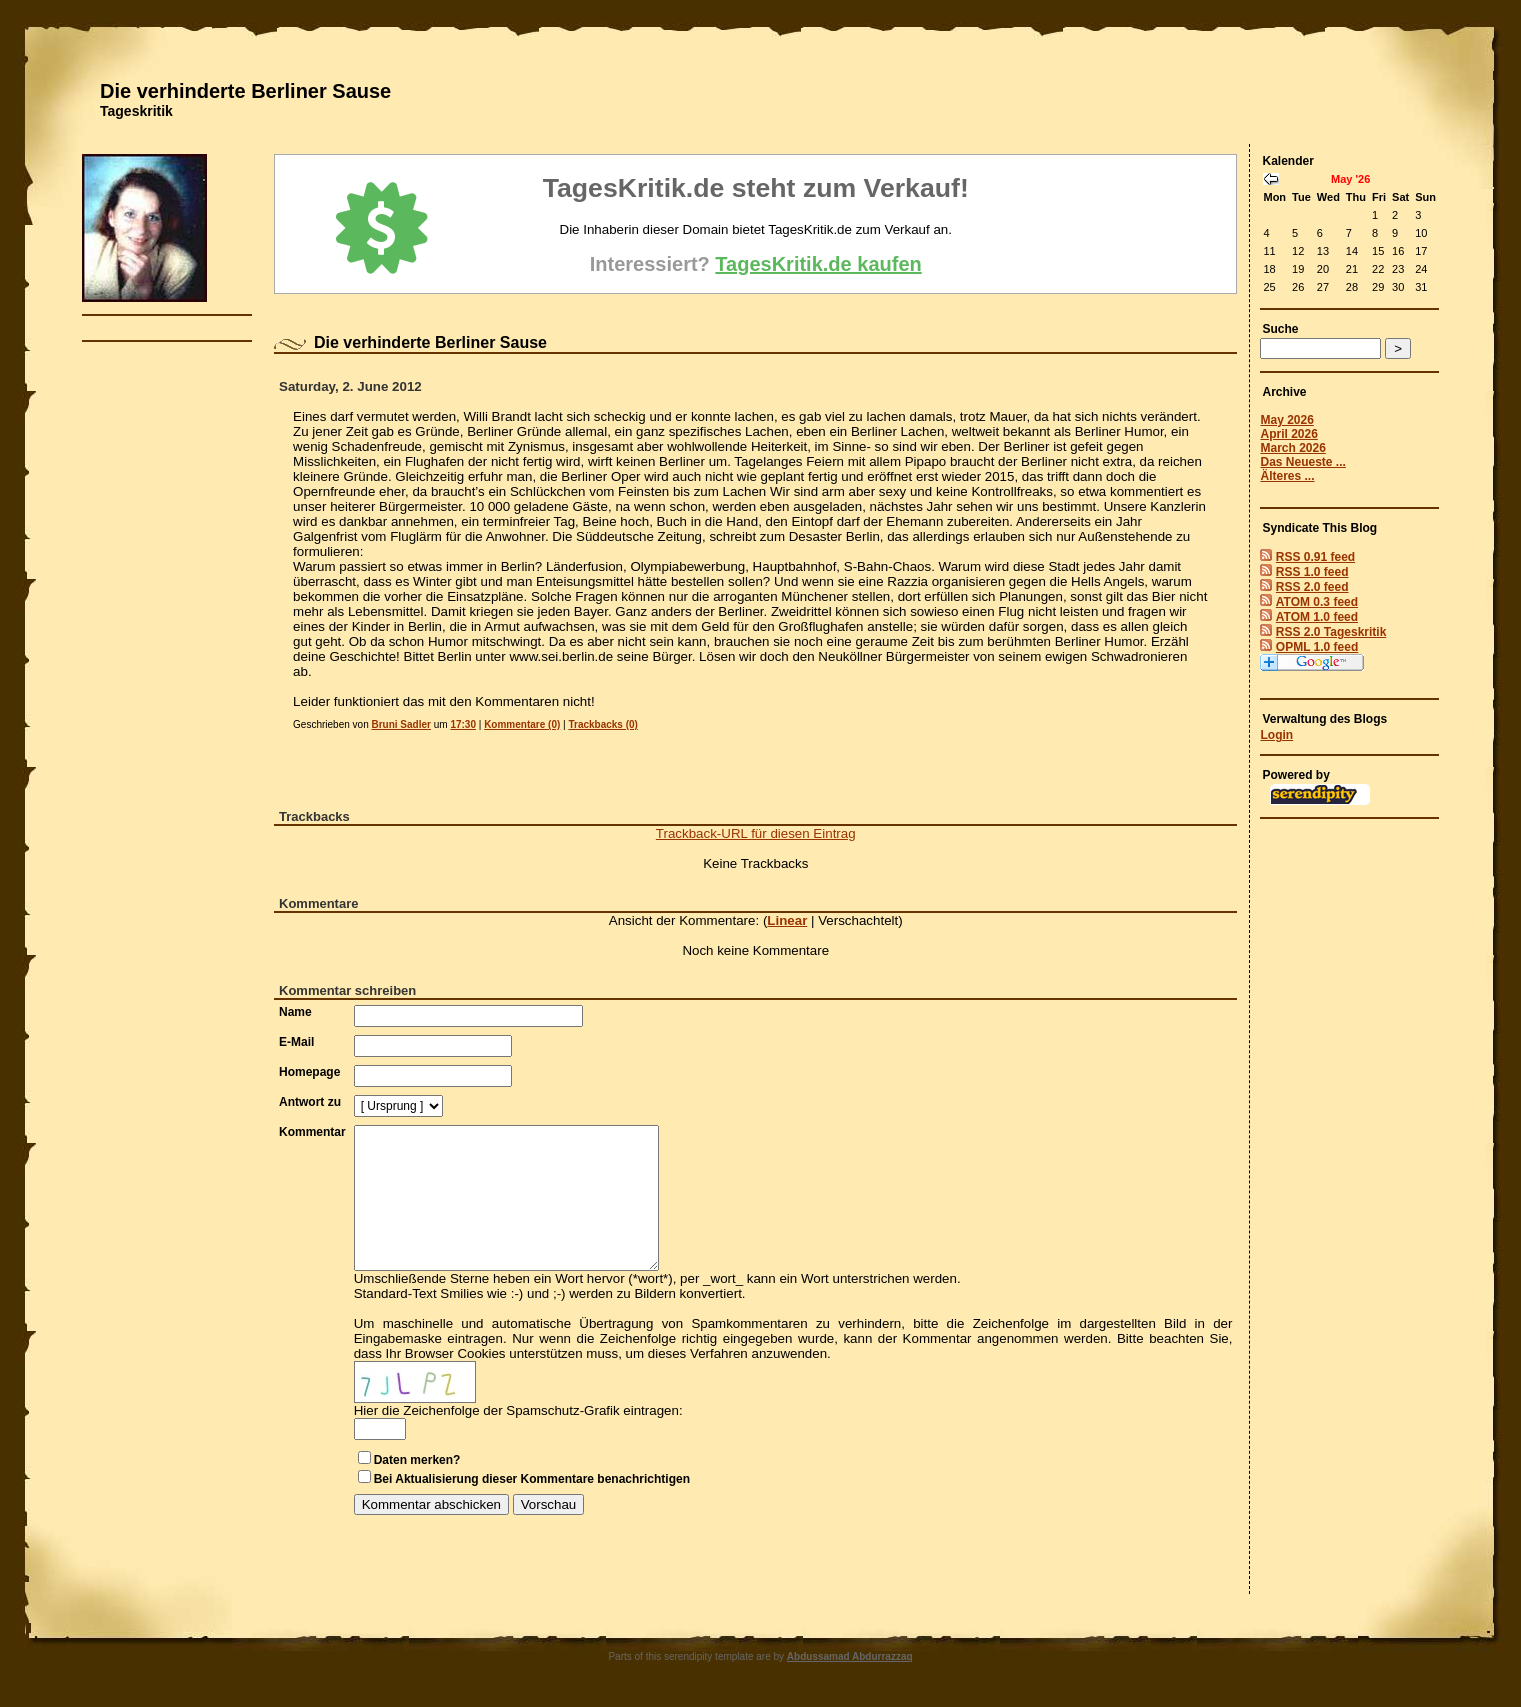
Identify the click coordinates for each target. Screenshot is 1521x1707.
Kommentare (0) (522, 724)
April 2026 (1288, 434)
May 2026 (1286, 420)
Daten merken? (417, 1460)
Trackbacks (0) (603, 724)
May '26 (1350, 179)
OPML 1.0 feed (1317, 647)
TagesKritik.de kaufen (818, 264)
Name (295, 1012)
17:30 (463, 724)
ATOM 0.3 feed (1317, 602)
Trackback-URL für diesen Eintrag (756, 833)
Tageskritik (136, 111)
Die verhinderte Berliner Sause (245, 91)
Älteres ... (1287, 476)
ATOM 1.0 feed (1317, 617)
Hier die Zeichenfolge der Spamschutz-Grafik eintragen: (518, 1410)
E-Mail (296, 1042)
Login (1276, 735)
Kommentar (312, 1132)
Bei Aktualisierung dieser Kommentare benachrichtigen (532, 1479)
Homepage (309, 1072)
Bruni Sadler (400, 724)
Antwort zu (310, 1102)
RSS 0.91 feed (1315, 557)
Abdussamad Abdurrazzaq (850, 1656)
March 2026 (1292, 448)
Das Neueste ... (1302, 462)
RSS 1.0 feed (1312, 572)
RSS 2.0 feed (1312, 587)
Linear (787, 920)
